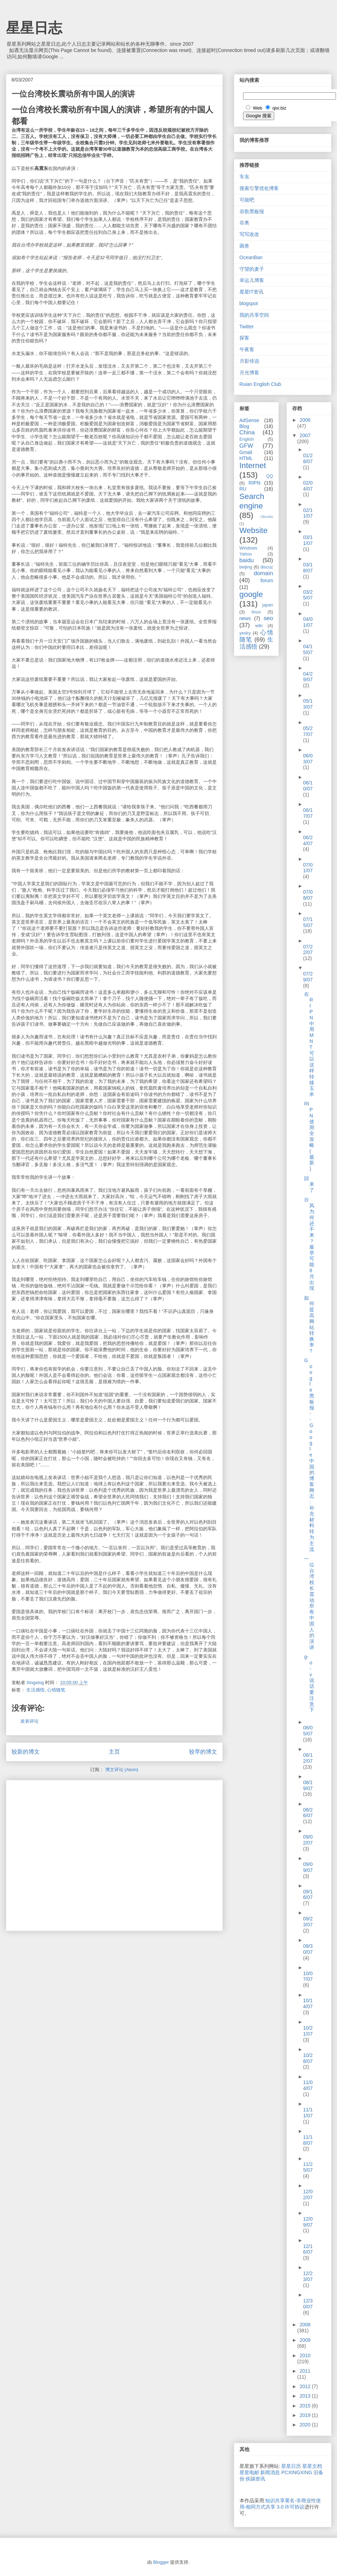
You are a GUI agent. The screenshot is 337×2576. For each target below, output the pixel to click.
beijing (246, 567)
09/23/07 (307, 1921)
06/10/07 (307, 785)
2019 (305, 2415)
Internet (253, 465)
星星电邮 (249, 2472)
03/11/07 (307, 540)
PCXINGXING (296, 2472)
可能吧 (247, 200)
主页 (114, 1752)
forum (267, 580)
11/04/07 (307, 2085)
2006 (304, 420)
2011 (304, 2371)
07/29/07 (307, 977)
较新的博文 (26, 1752)
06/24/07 (307, 840)
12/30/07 (307, 2303)
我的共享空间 (254, 315)
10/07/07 (307, 1976)
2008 (304, 2324)
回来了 (309, 1184)
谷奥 (244, 222)
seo (268, 618)
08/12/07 (307, 1758)
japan (267, 605)
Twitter (247, 326)
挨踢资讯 (255, 2479)
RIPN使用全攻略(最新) (309, 1136)
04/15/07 (307, 649)
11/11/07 (307, 2112)
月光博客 (249, 372)
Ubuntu (266, 516)
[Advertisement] (66, 1853)
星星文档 (312, 2466)
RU (243, 489)
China (247, 432)
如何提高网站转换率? (309, 1324)
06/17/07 (307, 813)
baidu (247, 560)
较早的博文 (203, 1752)
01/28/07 (307, 458)
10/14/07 (307, 2003)
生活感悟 (35, 1690)
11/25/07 (307, 2167)
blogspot (249, 303)
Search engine (252, 501)
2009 (304, 2340)
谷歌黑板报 (252, 211)
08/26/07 (307, 1813)
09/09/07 (307, 1867)
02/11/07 (307, 513)
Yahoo (246, 554)
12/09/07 (307, 2222)
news (245, 618)
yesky (245, 633)
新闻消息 (270, 2472)
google (251, 594)
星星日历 (291, 2466)
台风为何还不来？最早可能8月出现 (309, 1244)
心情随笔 (56, 1690)
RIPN (254, 483)
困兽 (244, 246)
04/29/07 (307, 677)
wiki (259, 625)
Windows (248, 548)
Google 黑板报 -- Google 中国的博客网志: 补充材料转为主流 (309, 1455)
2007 (304, 435)
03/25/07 (307, 595)
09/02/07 (307, 1840)
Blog (244, 426)
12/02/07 (307, 2194)
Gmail (246, 452)
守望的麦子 (252, 269)
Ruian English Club (260, 384)
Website (254, 530)
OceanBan (251, 257)
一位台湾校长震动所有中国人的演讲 (309, 1603)
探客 (244, 338)
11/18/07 (307, 2140)
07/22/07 (307, 949)
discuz (267, 567)
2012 (305, 2386)
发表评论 (29, 1721)
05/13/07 (307, 704)
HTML (246, 458)
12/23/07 (307, 2276)
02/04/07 (307, 486)
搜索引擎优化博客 (259, 188)
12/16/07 (307, 2249)
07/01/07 (307, 868)
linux (256, 612)
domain (263, 573)
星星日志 (34, 27)
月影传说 (249, 361)
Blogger (161, 2562)
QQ (269, 476)
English (247, 439)
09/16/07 (307, 1894)
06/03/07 (307, 758)
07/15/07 (307, 922)
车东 (244, 176)
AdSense (250, 420)
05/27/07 (307, 731)
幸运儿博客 (252, 280)
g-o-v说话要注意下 (309, 1683)
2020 (305, 2424)
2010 (304, 2355)
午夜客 (247, 349)
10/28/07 (307, 2058)
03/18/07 (307, 567)
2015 (305, 2406)
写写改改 (249, 234)
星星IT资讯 (251, 292)
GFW (246, 445)
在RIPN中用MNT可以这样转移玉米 (309, 1044)
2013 (305, 2396)
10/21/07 (307, 2031)
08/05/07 (307, 1730)
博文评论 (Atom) (122, 1769)
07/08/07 (307, 895)
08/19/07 (307, 1785)
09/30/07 (307, 1949)
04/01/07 (307, 622)
